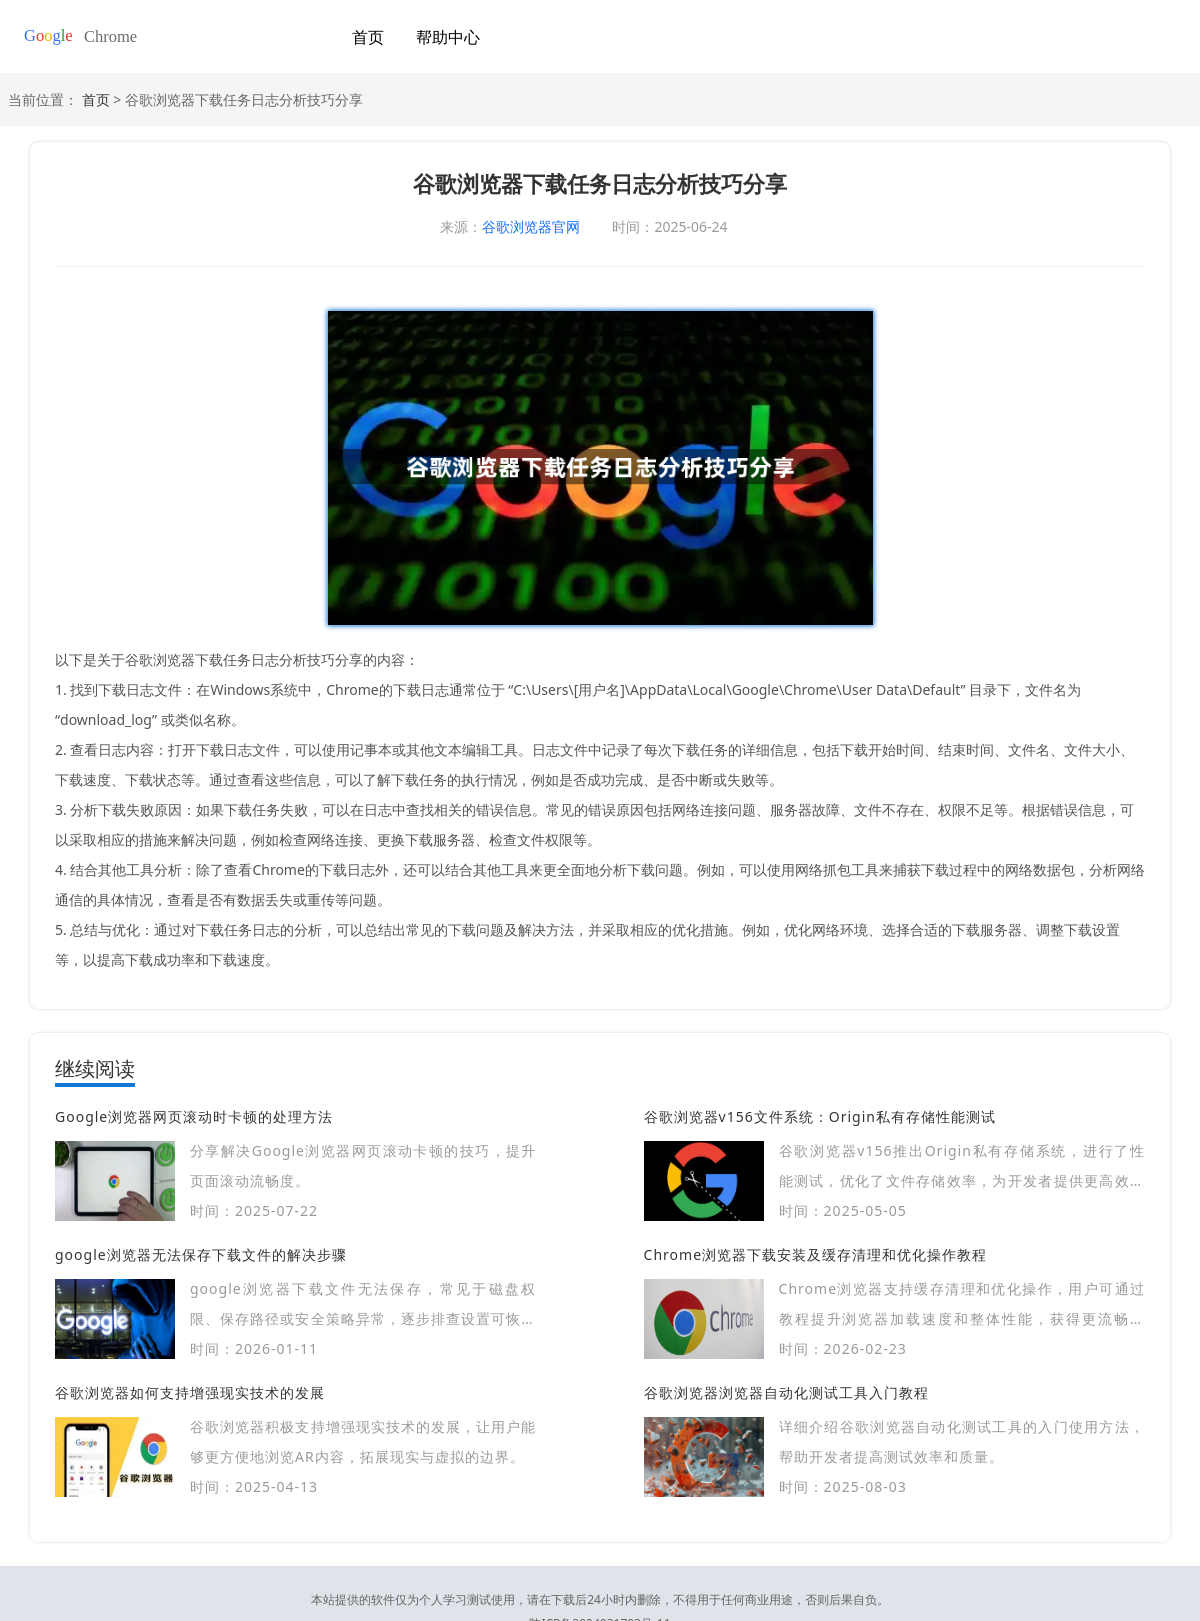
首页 (368, 37)
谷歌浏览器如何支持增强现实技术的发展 (190, 1392)
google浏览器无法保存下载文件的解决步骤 (201, 1254)
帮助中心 (448, 37)
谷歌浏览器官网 (531, 226)
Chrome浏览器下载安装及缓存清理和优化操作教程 (815, 1254)
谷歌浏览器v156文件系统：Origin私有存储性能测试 (820, 1116)
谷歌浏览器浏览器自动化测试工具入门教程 (786, 1392)
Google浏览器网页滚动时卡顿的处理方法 (194, 1116)
